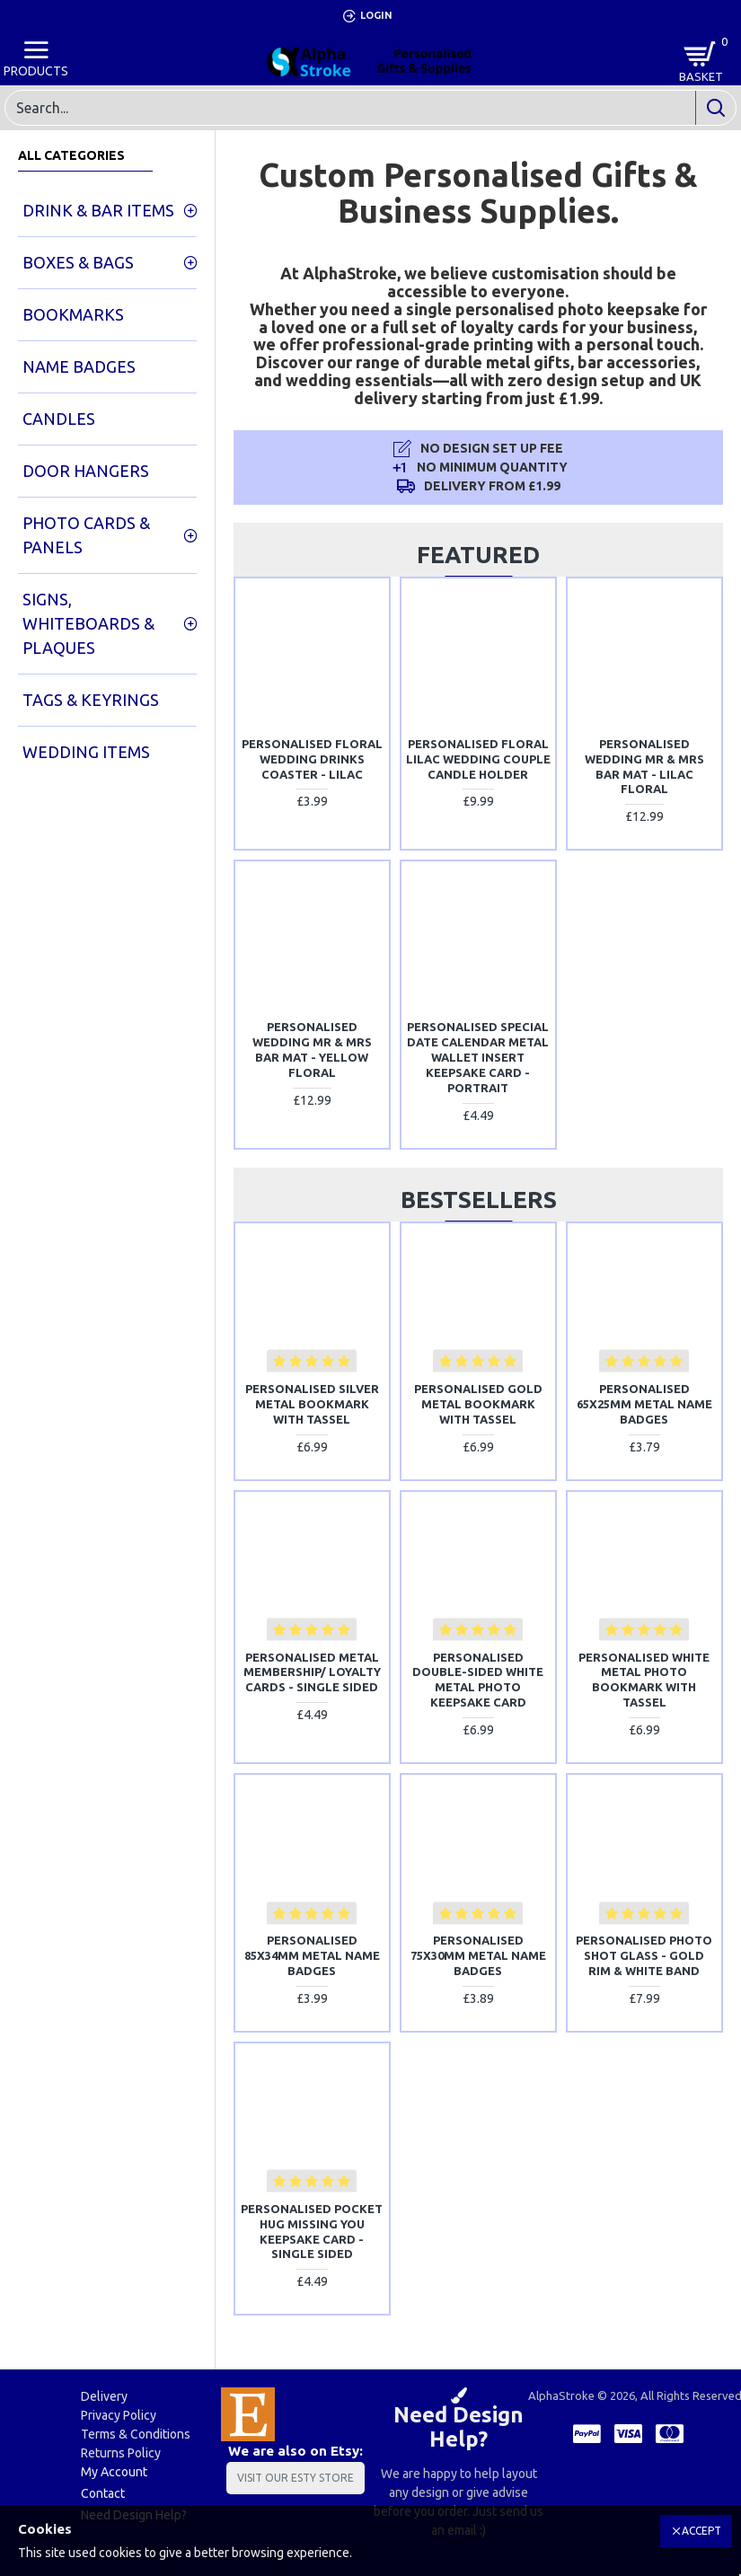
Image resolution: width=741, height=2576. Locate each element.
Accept (701, 2530)
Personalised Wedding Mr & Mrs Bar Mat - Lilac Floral (644, 766)
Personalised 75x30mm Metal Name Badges (478, 1955)
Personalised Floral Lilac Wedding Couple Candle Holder (478, 759)
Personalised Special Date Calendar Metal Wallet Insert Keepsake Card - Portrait (478, 1057)
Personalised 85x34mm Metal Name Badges (312, 1955)
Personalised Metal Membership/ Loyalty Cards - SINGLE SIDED (312, 1672)
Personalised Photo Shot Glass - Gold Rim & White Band (644, 1955)
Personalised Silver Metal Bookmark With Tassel (312, 1403)
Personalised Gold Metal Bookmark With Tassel (478, 1403)
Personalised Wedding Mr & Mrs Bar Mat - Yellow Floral (312, 1049)
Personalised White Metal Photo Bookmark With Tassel (644, 1680)
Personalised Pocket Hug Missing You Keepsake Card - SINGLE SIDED (312, 2231)
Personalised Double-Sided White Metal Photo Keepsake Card (477, 1680)
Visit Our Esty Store (295, 2477)
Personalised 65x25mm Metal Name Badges (644, 1403)
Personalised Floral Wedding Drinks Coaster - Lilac (312, 759)
